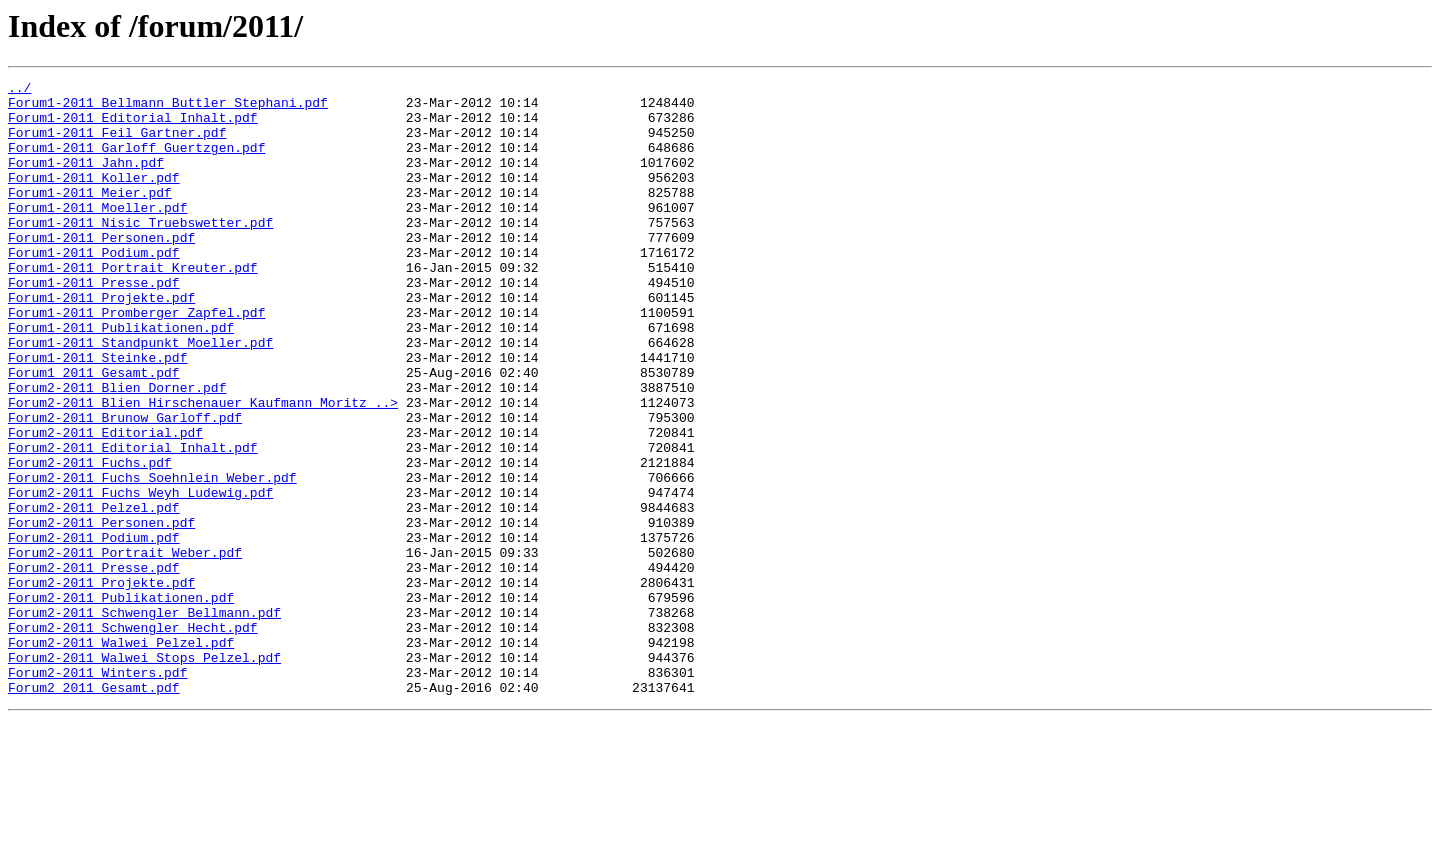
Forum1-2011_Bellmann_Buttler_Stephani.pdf (168, 108)
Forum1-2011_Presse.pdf (94, 324)
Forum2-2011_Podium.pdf (94, 630)
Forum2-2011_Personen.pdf (101, 612)
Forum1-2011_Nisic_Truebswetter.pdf (140, 252)
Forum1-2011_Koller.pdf (94, 198)
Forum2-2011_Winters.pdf (97, 792)
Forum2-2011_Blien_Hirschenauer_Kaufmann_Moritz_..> (203, 468)
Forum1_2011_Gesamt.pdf (94, 432)
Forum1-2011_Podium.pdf (94, 288)
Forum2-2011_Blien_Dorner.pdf (117, 450)
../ (19, 90)
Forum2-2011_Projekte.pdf (101, 684)
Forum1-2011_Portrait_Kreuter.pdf (133, 306)
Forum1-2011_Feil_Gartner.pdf (117, 144)
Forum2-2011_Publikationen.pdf (121, 702)
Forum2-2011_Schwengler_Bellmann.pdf (144, 720)
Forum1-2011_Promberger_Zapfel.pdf (136, 360)
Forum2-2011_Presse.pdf (94, 666)
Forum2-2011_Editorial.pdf (105, 504)
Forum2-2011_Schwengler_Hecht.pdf (133, 738)
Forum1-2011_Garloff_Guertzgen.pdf (136, 162)
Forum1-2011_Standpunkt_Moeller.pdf (140, 396)
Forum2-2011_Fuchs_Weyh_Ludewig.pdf (140, 576)
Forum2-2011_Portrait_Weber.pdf (125, 648)
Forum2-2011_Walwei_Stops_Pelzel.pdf (144, 774)
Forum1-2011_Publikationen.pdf (121, 378)
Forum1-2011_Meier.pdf (90, 216)
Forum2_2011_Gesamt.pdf (94, 810)
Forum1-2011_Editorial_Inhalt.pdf (133, 126)
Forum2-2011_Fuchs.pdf (90, 540)
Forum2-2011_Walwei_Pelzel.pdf (121, 756)
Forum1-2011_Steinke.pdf (97, 414)
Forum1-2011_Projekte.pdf (101, 342)
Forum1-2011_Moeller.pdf (97, 234)
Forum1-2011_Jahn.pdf (86, 180)
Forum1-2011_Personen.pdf (101, 270)
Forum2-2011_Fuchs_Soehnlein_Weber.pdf (152, 558)
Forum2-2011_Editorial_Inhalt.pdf (133, 522)
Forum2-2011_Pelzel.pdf (94, 594)
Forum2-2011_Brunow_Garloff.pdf (125, 486)
